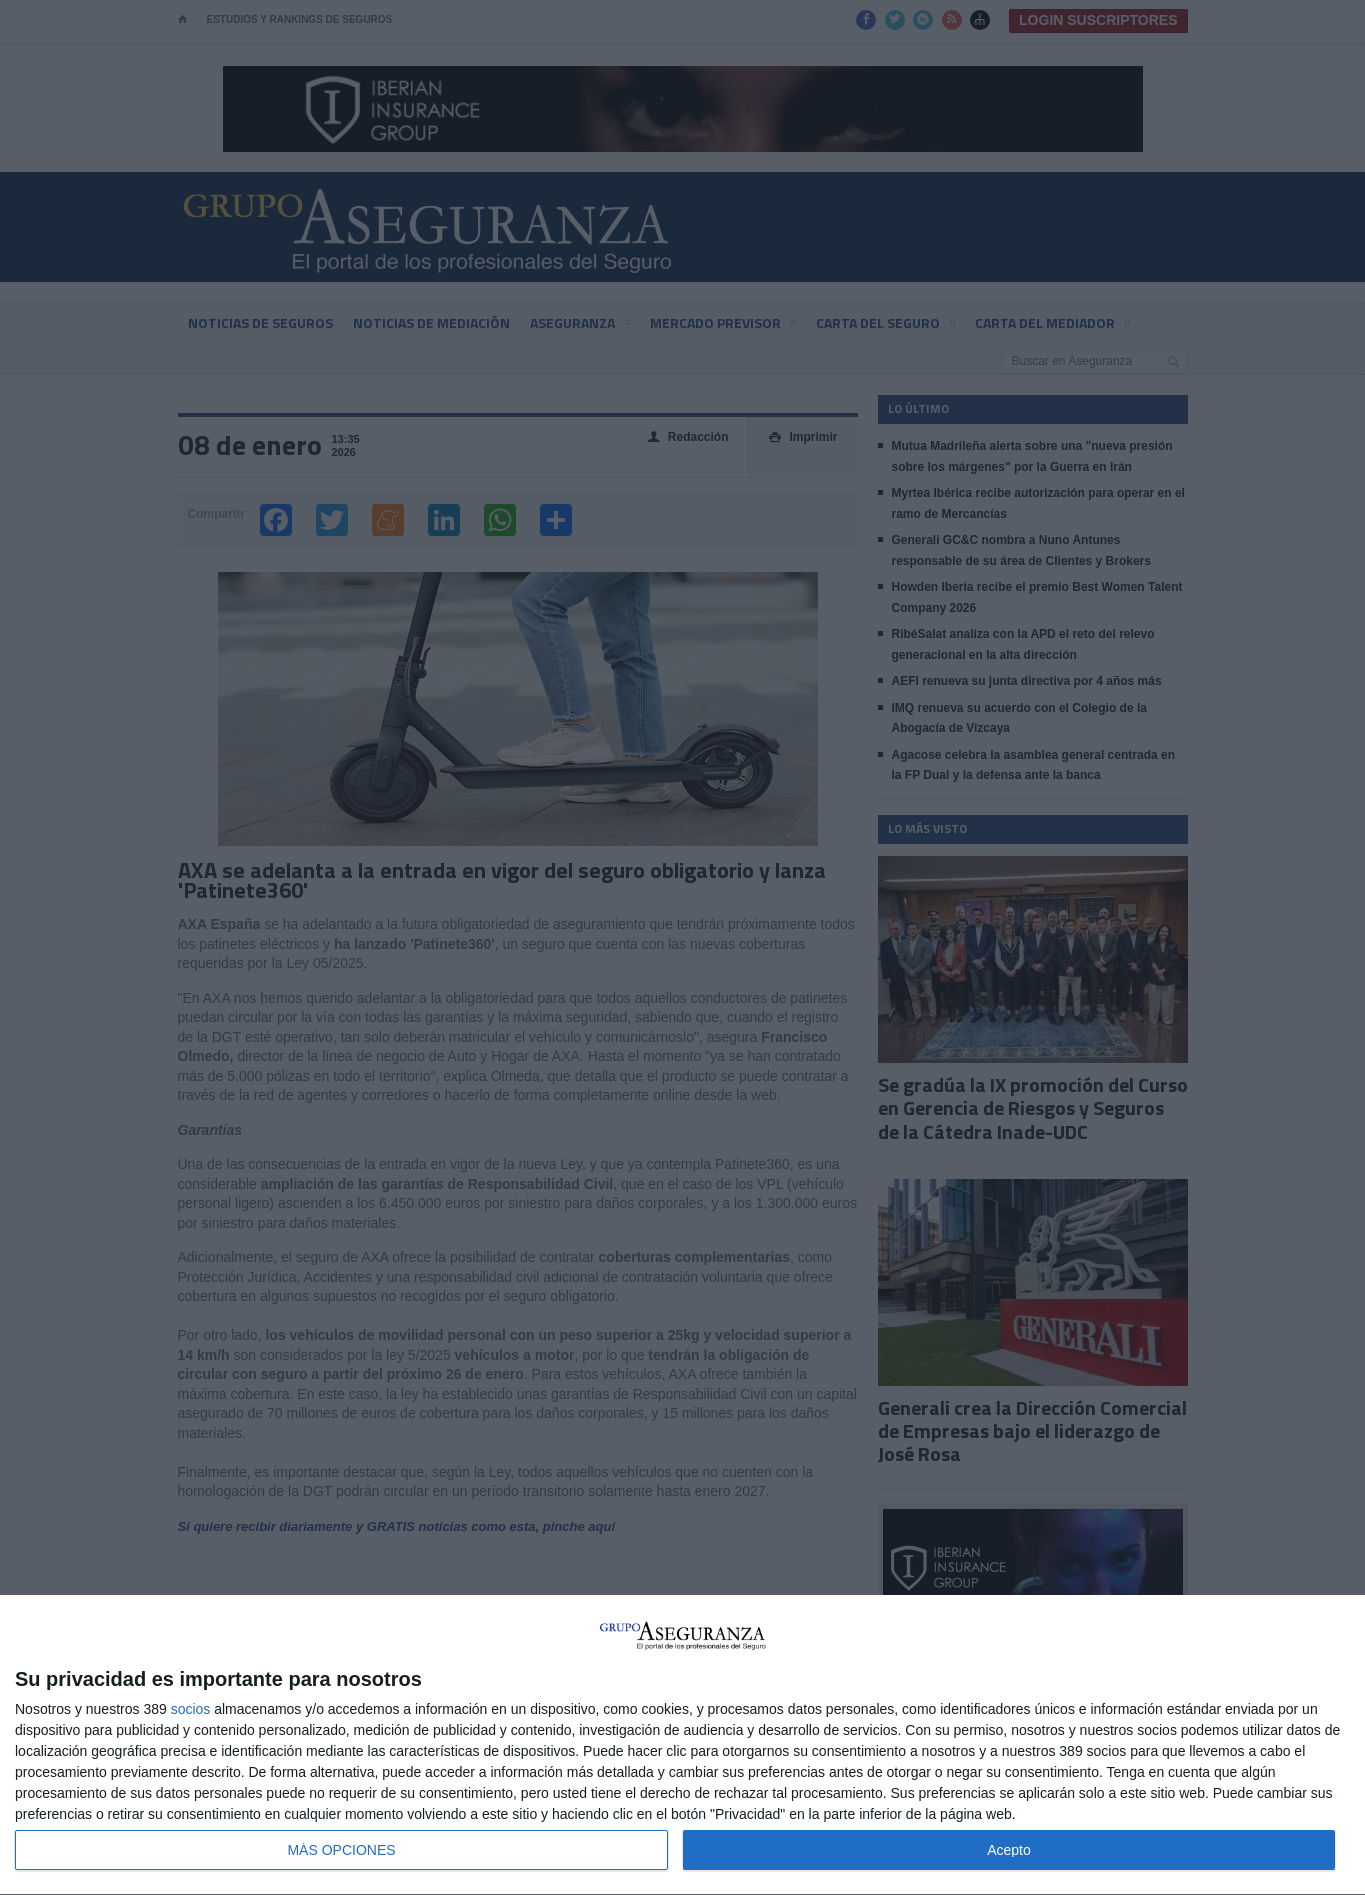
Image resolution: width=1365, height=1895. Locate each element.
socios (191, 1709)
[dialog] (682, 1745)
